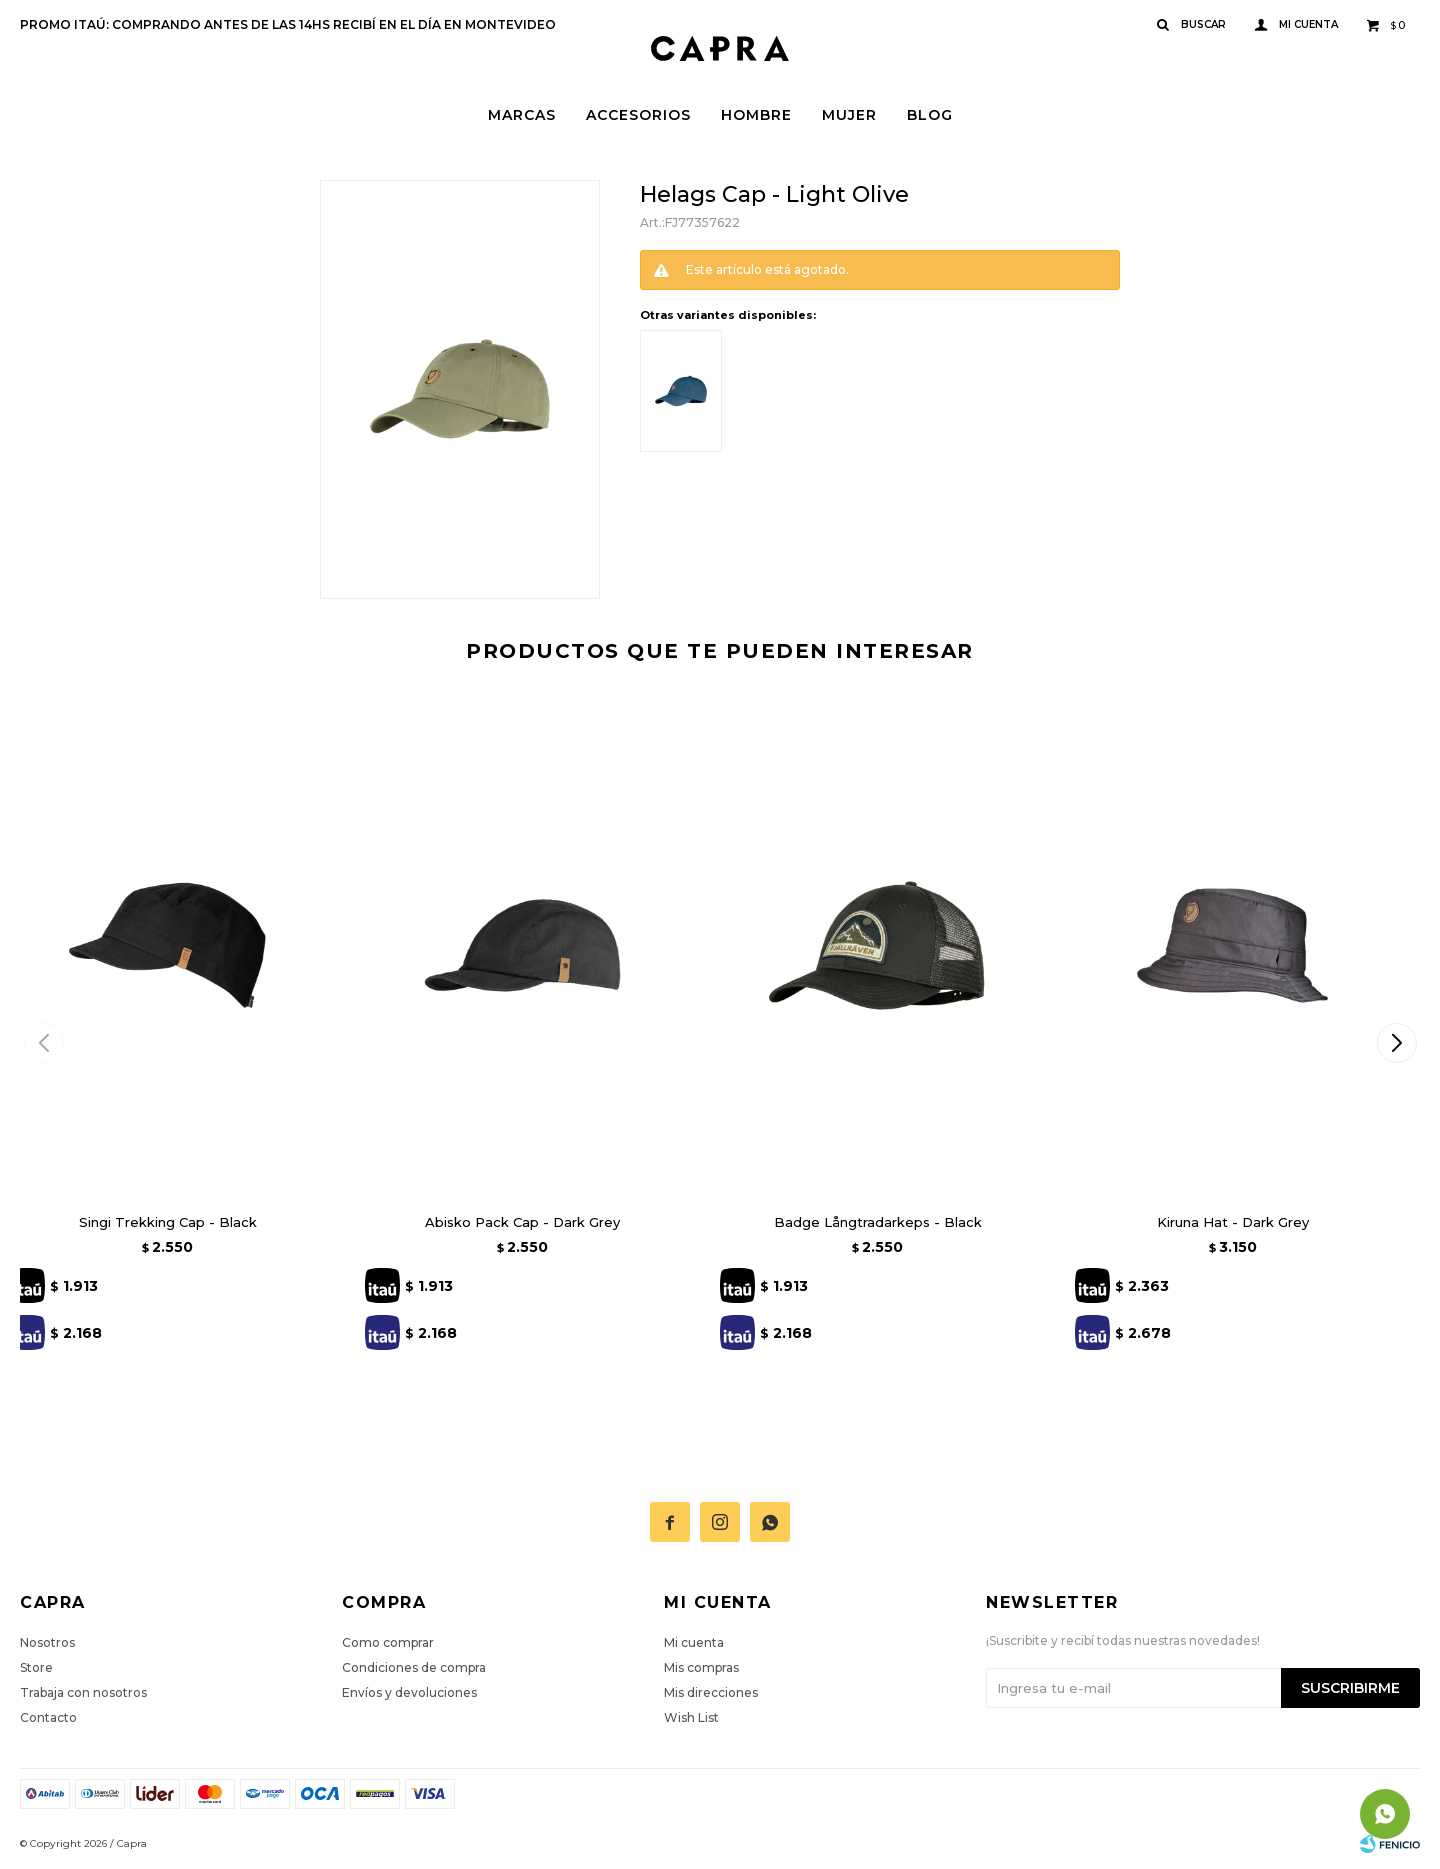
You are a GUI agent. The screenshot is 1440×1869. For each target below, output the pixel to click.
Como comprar (388, 1642)
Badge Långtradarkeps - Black (878, 1222)
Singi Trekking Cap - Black (168, 1222)
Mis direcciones (711, 1692)
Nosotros (47, 1642)
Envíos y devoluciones (409, 1692)
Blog (930, 115)
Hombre (756, 115)
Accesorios (638, 115)
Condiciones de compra (414, 1667)
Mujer (849, 115)
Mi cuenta (694, 1642)
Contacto (48, 1717)
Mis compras (701, 1667)
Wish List (691, 1717)
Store (36, 1667)
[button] (1396, 1043)
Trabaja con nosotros (83, 1692)
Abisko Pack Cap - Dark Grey (522, 1222)
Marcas (522, 115)
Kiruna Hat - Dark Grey (1233, 1222)
